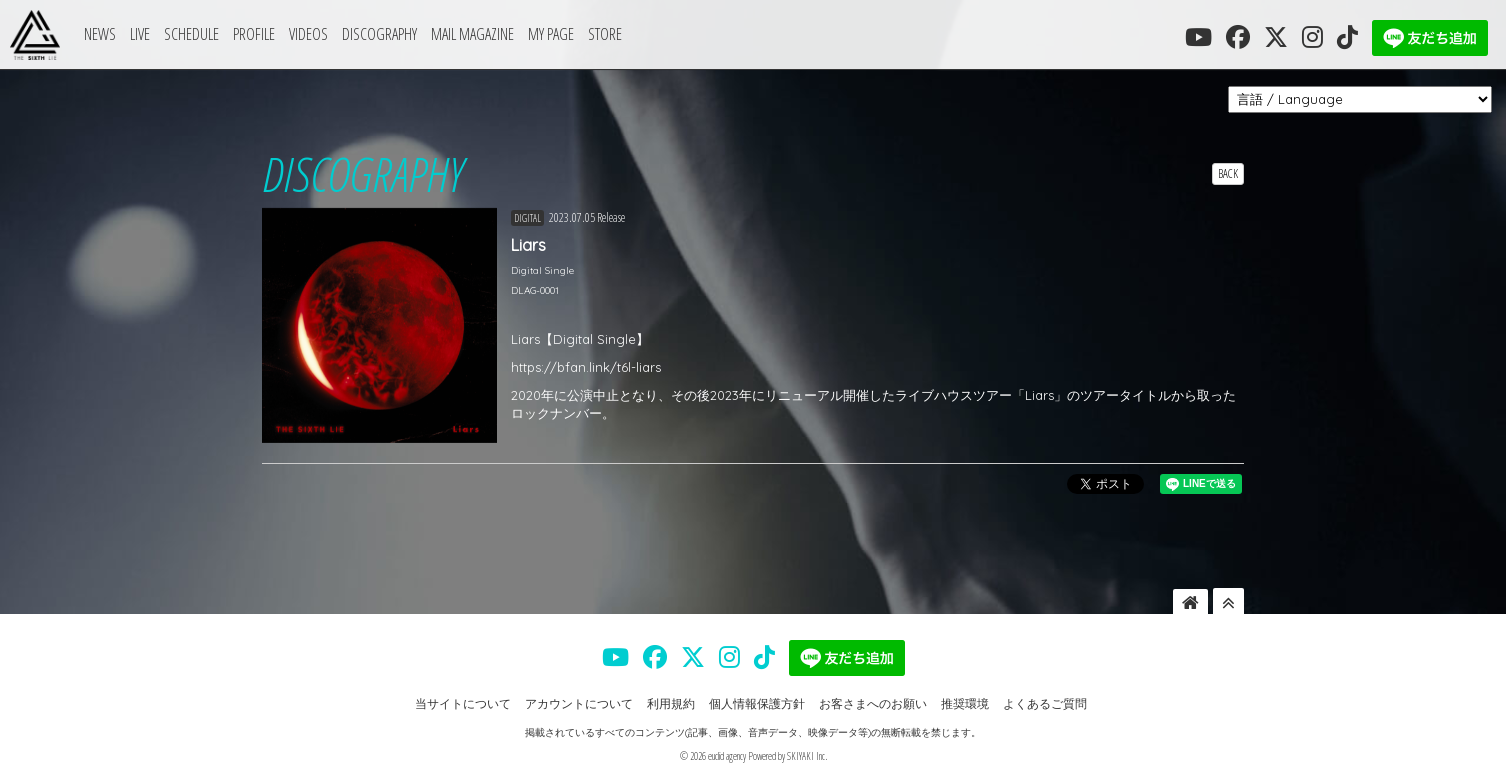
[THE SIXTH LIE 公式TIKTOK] (1347, 37)
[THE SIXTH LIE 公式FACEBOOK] (1238, 37)
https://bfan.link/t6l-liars (586, 367)
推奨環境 (965, 703)
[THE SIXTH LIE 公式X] (1276, 37)
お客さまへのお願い (873, 703)
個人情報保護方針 (757, 703)
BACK (1228, 173)
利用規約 (671, 703)
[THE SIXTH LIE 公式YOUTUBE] (1198, 37)
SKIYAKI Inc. (807, 756)
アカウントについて (579, 703)
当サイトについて (463, 703)
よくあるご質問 (1045, 703)
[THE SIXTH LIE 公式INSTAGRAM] (1312, 37)
